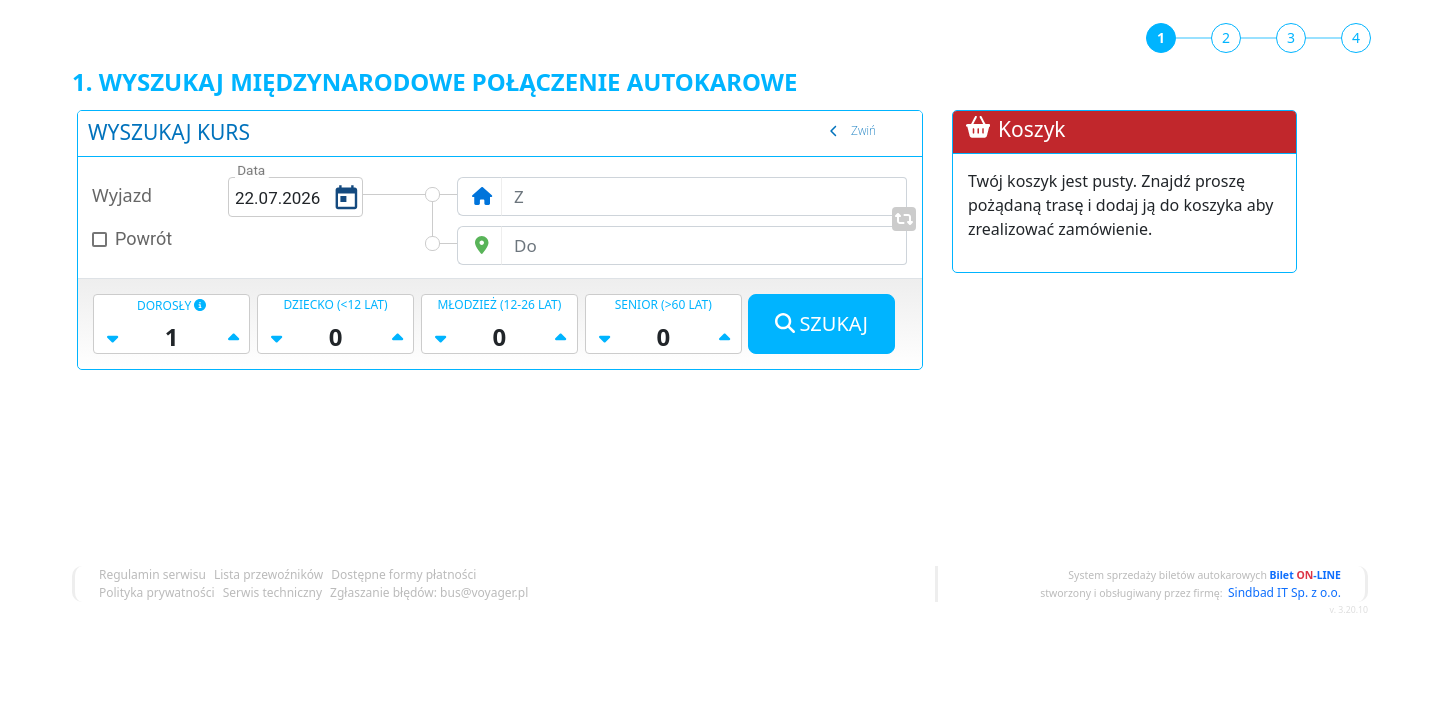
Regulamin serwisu (152, 574)
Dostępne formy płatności (403, 574)
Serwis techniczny (272, 592)
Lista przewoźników (268, 574)
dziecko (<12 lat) (335, 304)
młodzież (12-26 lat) (499, 304)
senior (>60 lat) (663, 304)
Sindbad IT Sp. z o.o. (1284, 592)
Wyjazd (122, 195)
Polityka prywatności (157, 592)
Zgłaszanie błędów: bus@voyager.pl (429, 592)
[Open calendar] (344, 196)
